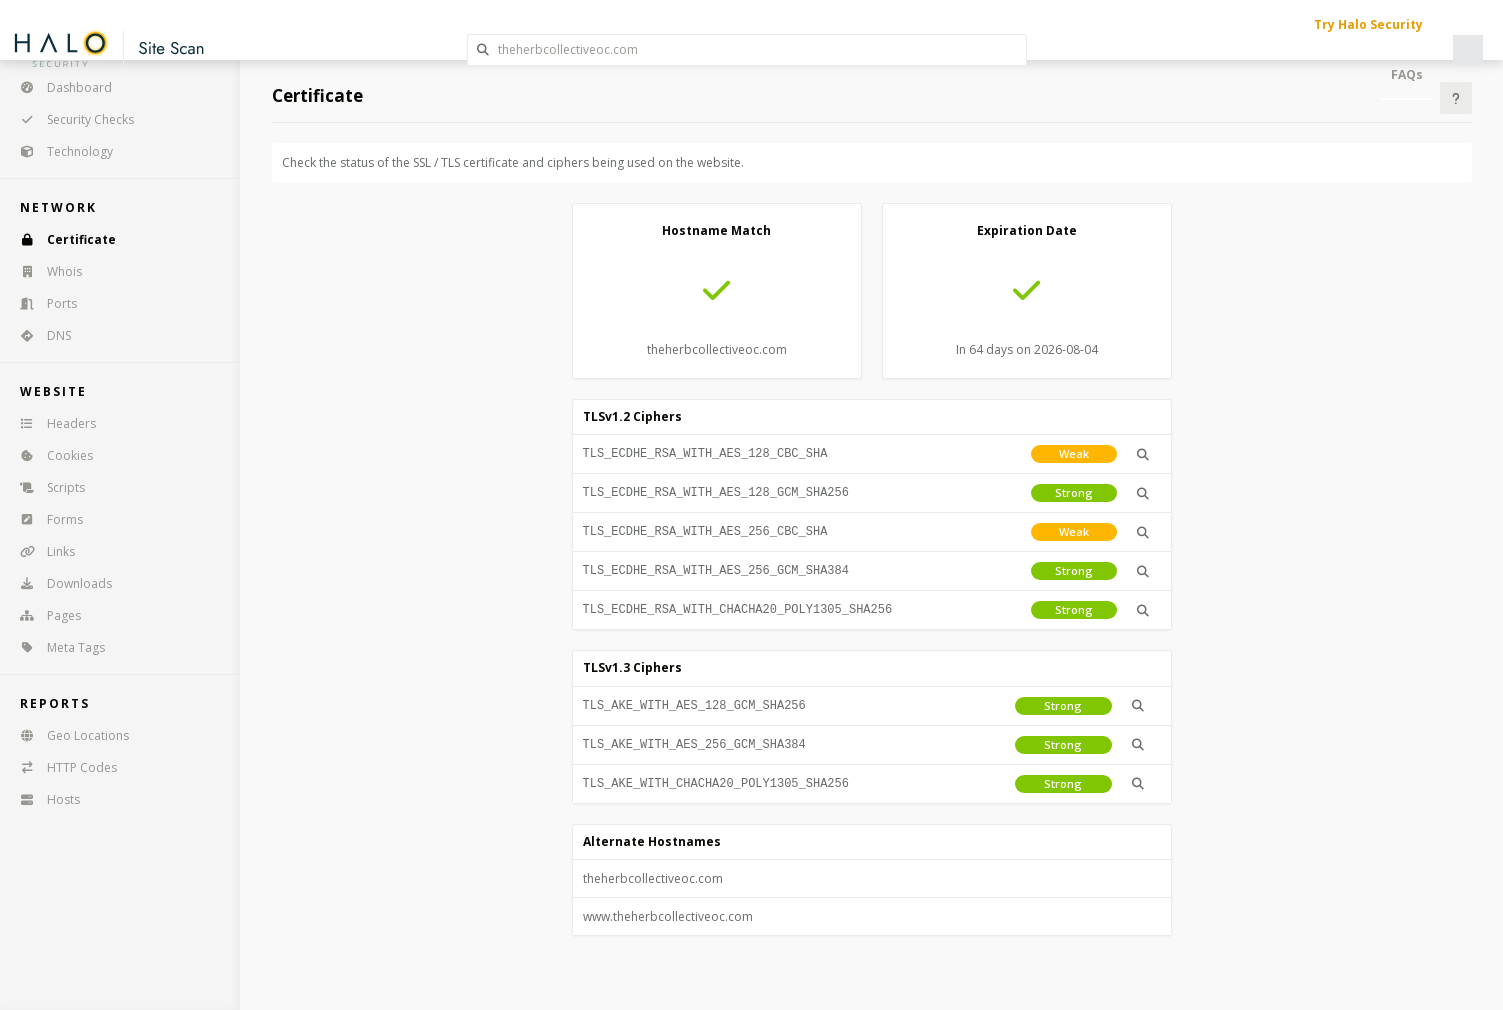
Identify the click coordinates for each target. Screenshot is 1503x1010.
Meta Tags (56, 647)
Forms (45, 519)
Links (41, 551)
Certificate (61, 239)
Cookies (50, 455)
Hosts (43, 799)
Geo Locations (68, 735)
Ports (42, 303)
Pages (44, 615)
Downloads (59, 583)
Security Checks (70, 119)
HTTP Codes (62, 767)
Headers (51, 423)
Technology (60, 151)
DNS (39, 335)
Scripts (46, 487)
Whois (44, 271)
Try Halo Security (1368, 24)
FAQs (1407, 74)
